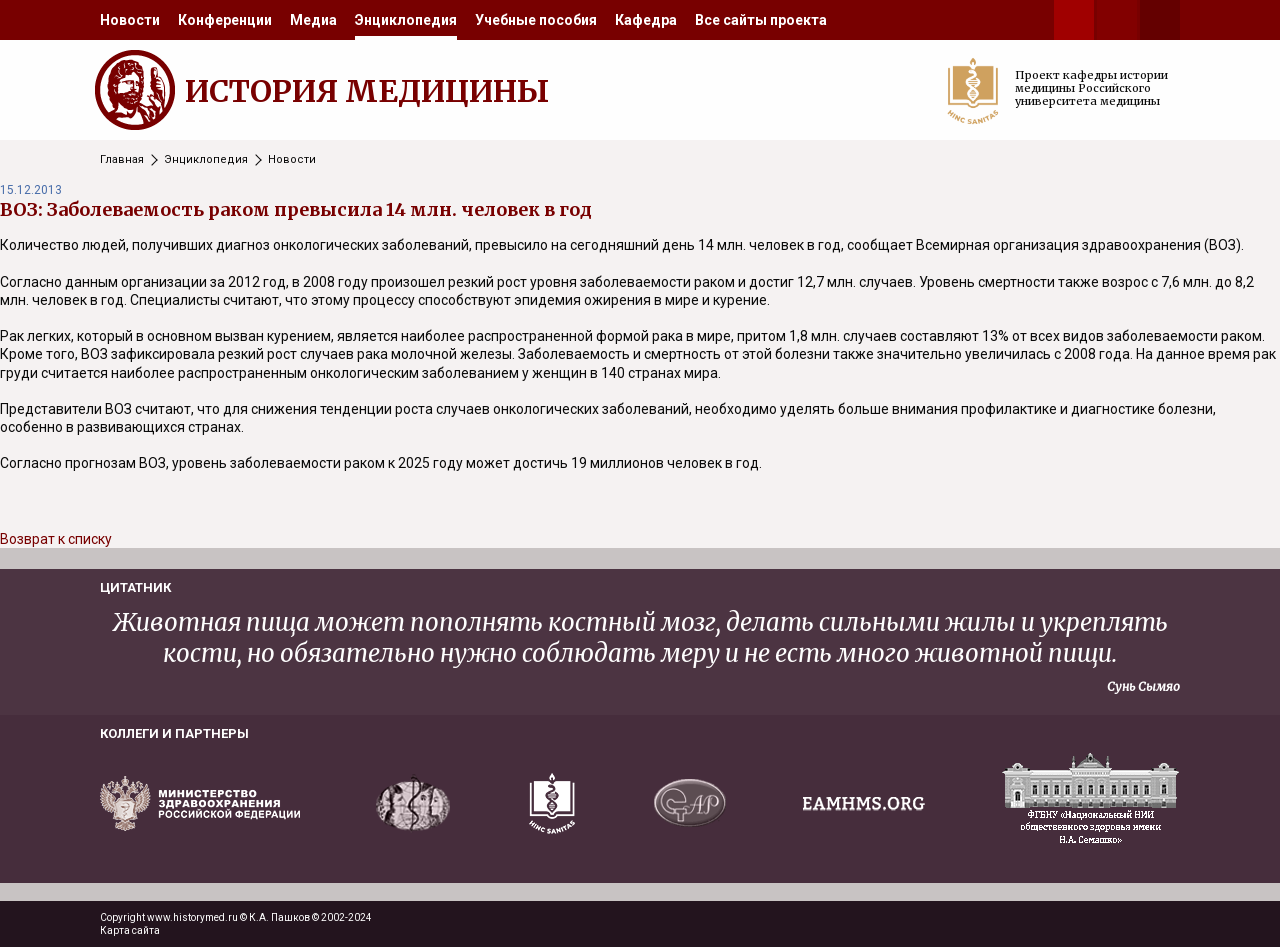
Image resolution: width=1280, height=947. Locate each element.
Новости (130, 20)
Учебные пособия (536, 20)
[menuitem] (130, 20)
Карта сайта (130, 930)
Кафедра (646, 20)
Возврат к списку (56, 539)
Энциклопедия (406, 20)
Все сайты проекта (761, 20)
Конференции (225, 20)
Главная (122, 159)
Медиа (313, 20)
